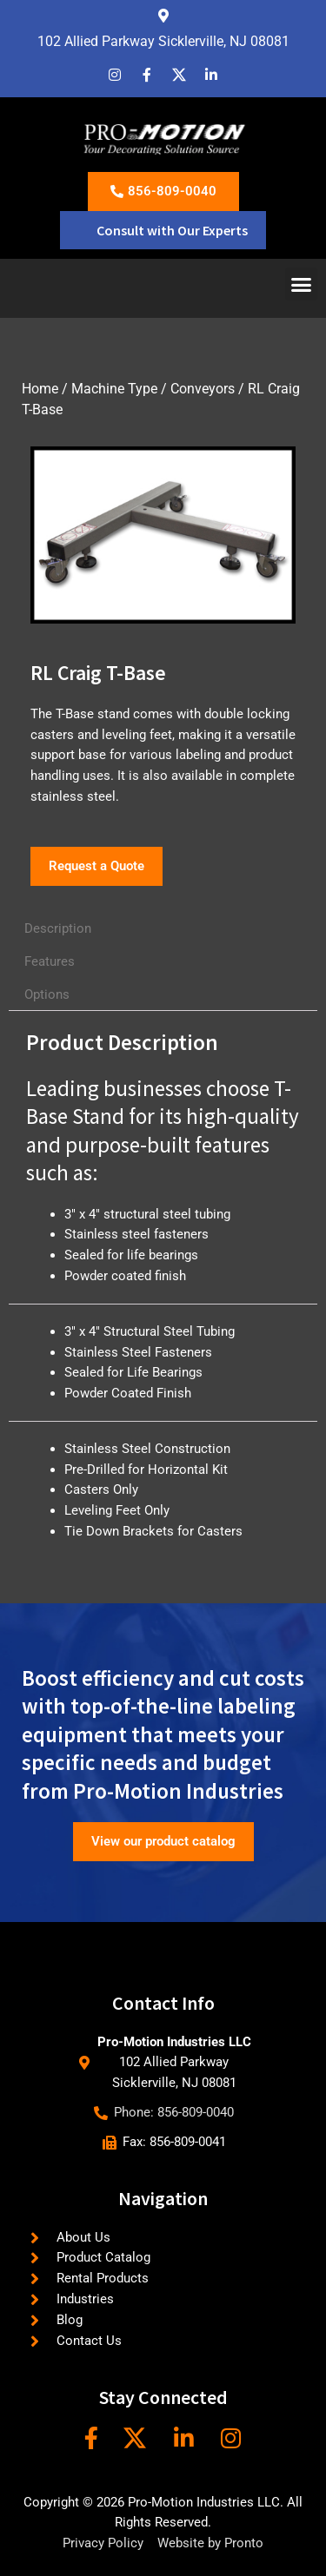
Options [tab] (47, 994)
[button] (301, 284)
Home (40, 388)
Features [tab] (49, 961)
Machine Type (114, 388)
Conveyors (202, 388)
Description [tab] (57, 928)
